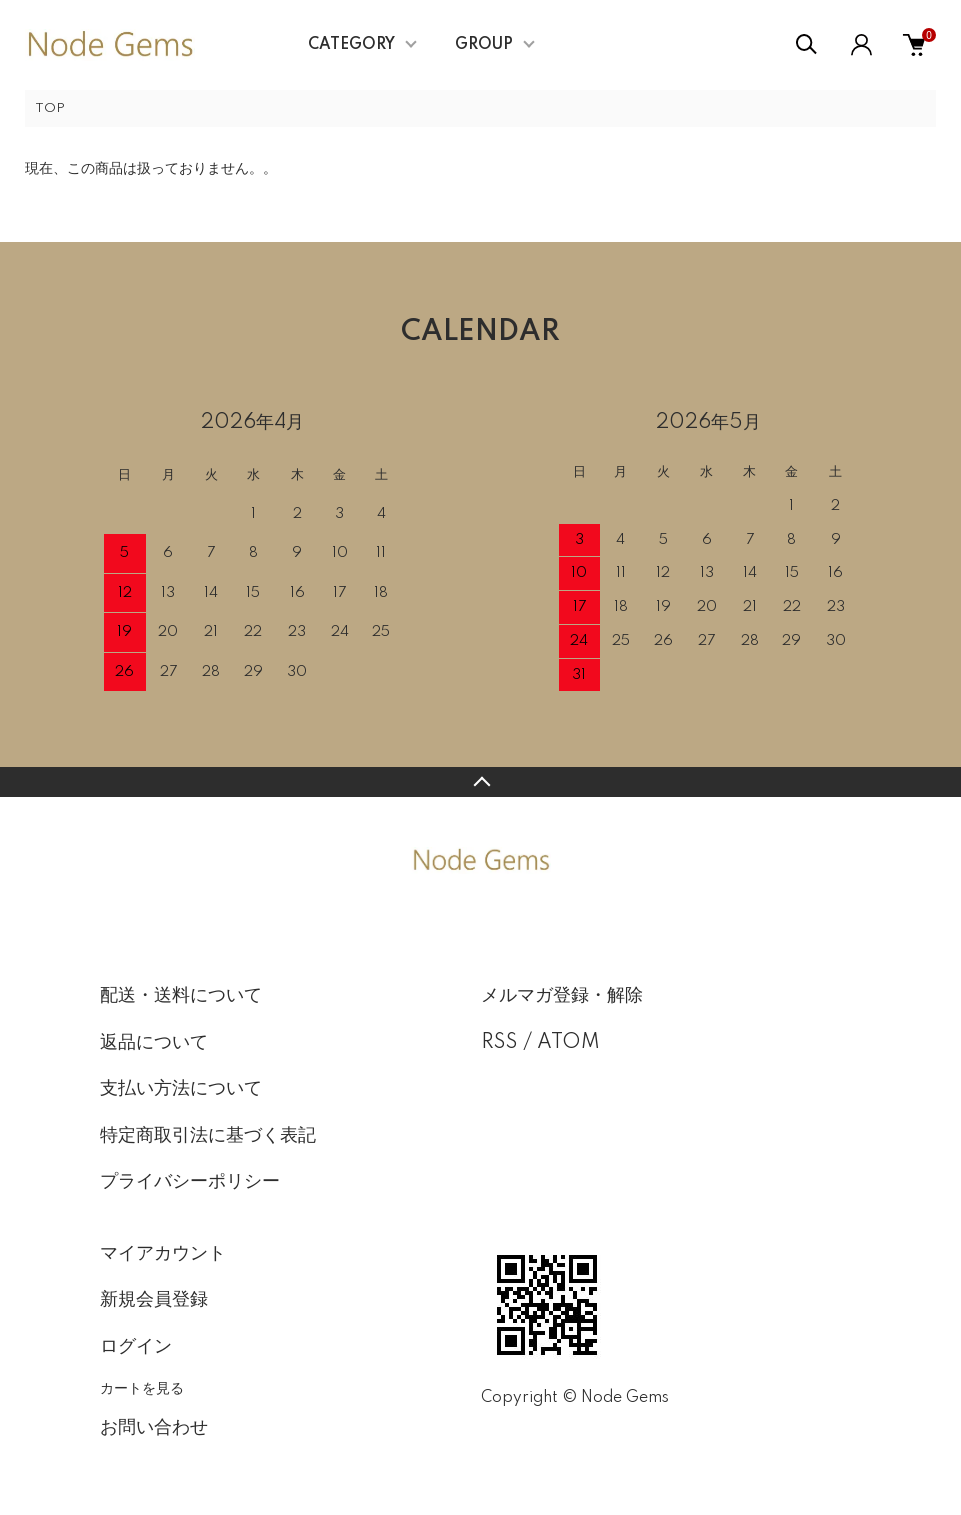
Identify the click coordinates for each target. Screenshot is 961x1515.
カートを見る (142, 1388)
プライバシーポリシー (190, 1182)
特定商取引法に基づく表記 (208, 1136)
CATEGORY (351, 45)
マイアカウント (163, 1254)
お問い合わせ (154, 1428)
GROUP (484, 45)
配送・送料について (181, 996)
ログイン (136, 1347)
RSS (499, 1043)
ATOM (568, 1043)
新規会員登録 (154, 1300)
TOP (50, 108)
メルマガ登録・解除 (562, 996)
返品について (154, 1043)
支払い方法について (181, 1089)
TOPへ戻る (480, 782)
